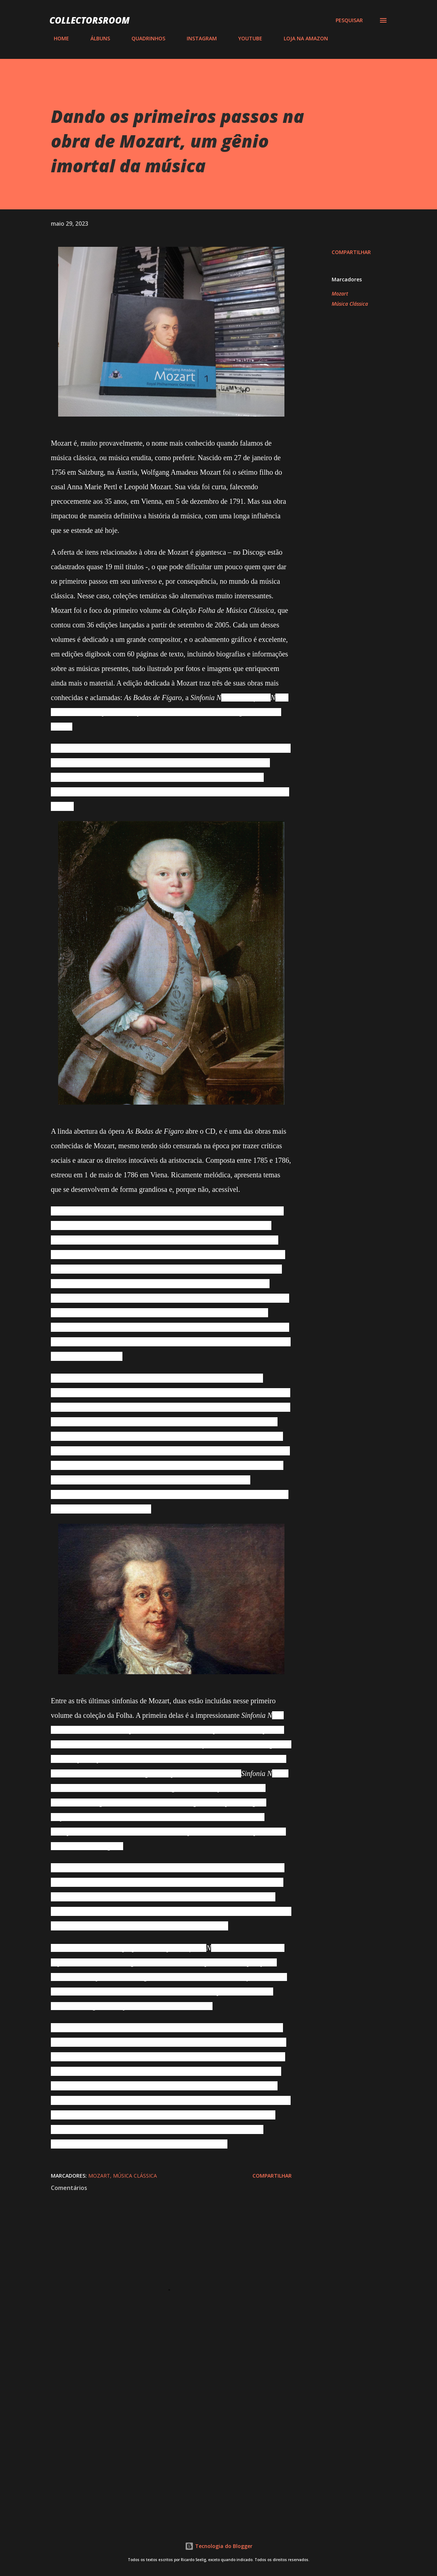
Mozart (340, 293)
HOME (57, 38)
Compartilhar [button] (351, 252)
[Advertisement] (171, 2432)
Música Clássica (350, 303)
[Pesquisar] (349, 20)
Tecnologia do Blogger (218, 2546)
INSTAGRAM (197, 38)
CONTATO (358, 38)
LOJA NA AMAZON (301, 38)
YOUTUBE (246, 38)
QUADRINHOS (144, 38)
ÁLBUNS (96, 38)
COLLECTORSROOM (89, 20)
